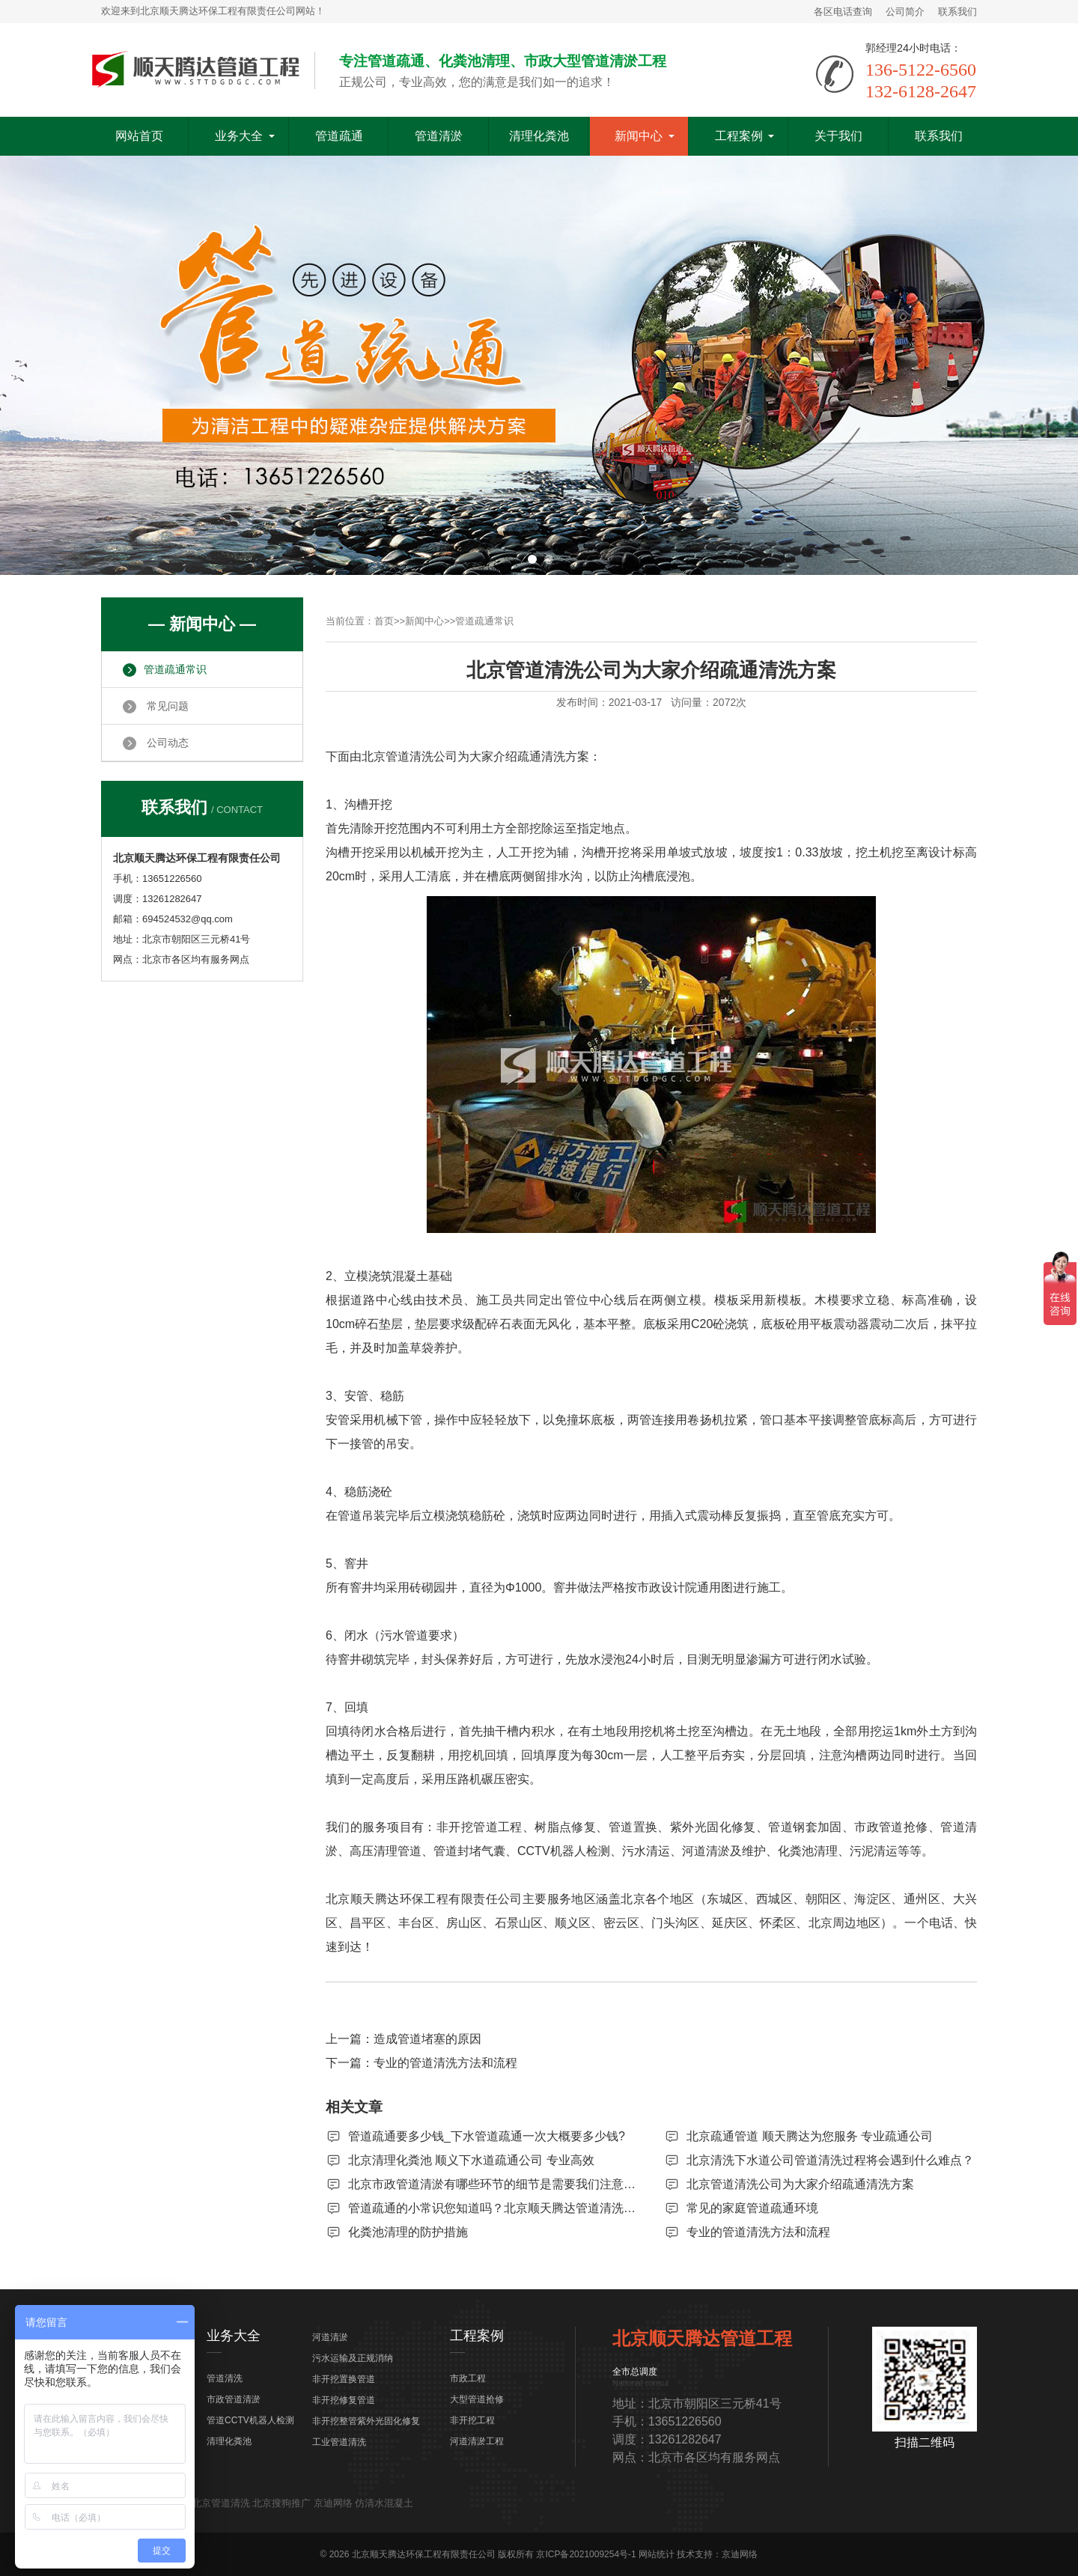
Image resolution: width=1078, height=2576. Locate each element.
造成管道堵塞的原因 (427, 2039)
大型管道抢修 (477, 2399)
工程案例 (739, 136)
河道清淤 (330, 2337)
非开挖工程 (472, 2420)
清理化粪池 (539, 136)
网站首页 (139, 136)
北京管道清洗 (221, 2503)
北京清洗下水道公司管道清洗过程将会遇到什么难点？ (830, 2160)
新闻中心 (639, 136)
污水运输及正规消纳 (352, 2358)
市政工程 (468, 2378)
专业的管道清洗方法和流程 (445, 2062)
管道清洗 (225, 2378)
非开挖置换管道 (343, 2379)
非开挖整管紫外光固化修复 (366, 2421)
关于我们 (838, 136)
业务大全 (239, 136)
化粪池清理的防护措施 (408, 2232)
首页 (384, 621)
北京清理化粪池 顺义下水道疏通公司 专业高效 (471, 2160)
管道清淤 (439, 136)
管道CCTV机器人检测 (250, 2420)
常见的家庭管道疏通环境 (752, 2208)
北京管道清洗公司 (409, 756)
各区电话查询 (843, 11)
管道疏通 (339, 136)
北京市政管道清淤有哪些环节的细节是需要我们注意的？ (498, 2184)
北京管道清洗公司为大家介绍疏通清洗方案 (800, 2184)
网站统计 (656, 2554)
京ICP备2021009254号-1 (586, 2554)
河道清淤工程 (477, 2441)
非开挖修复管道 (343, 2400)
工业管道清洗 (339, 2442)
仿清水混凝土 (384, 2503)
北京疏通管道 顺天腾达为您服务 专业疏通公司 (809, 2136)
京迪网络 (333, 2503)
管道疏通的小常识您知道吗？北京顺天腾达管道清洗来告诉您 (510, 2208)
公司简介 (905, 11)
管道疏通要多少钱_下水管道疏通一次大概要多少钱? (486, 2136)
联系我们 (957, 11)
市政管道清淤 (234, 2399)
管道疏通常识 (484, 621)
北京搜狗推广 (281, 2503)
